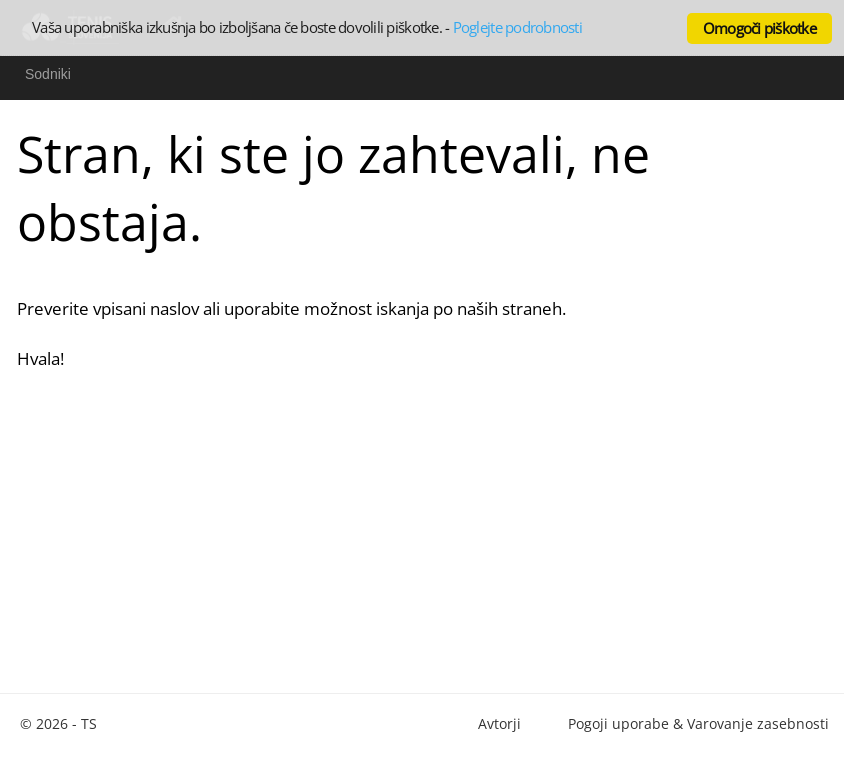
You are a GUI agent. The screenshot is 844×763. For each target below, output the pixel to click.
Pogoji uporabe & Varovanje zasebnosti (698, 723)
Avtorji (499, 723)
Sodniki (48, 74)
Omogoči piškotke (759, 28)
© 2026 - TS (58, 723)
